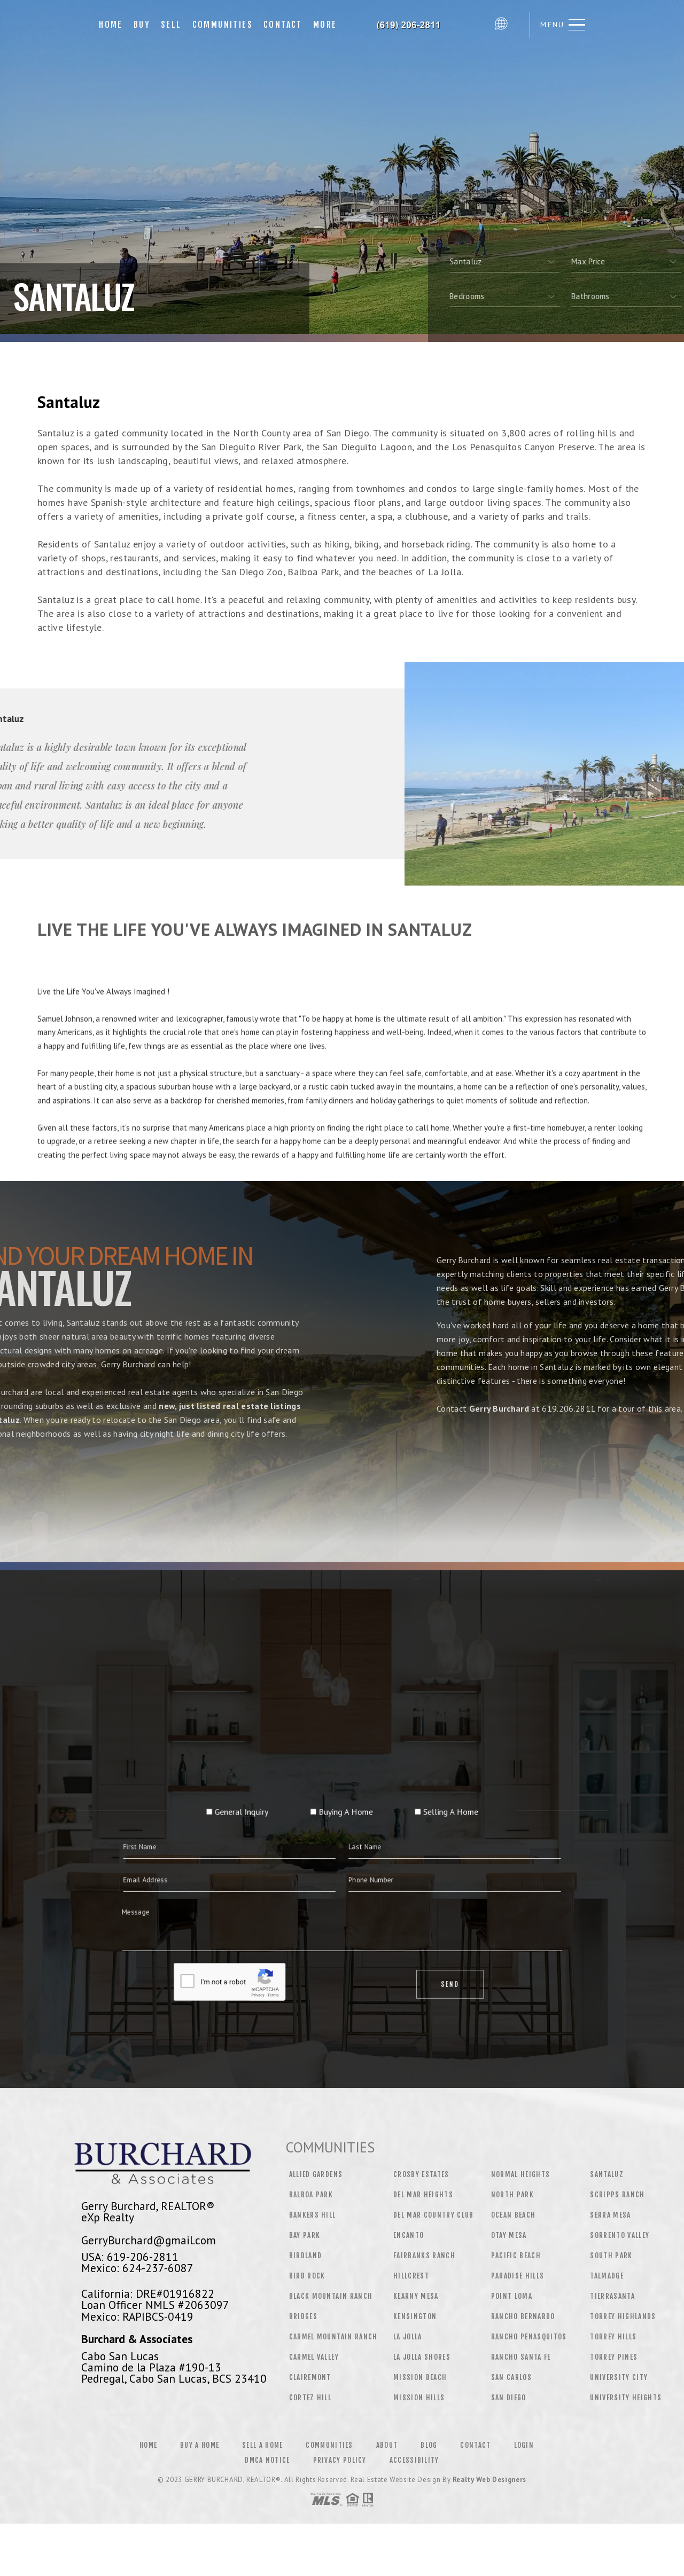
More (325, 24)
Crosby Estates (421, 2174)
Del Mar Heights (423, 2194)
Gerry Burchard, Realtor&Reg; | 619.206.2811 (415, 25)
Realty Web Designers (489, 2479)
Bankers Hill (312, 2215)
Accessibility (414, 2460)
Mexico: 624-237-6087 (137, 2267)
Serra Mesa (610, 2215)
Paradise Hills (518, 2276)
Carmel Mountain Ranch (333, 2336)
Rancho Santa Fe (521, 2357)
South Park (611, 2255)
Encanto (408, 2235)
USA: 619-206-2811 (129, 2256)
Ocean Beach (513, 2215)
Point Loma (511, 2296)
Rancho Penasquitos (529, 2336)
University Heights (626, 2397)
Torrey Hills (613, 2336)
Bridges (303, 2316)
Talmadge (607, 2276)
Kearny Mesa (416, 2296)
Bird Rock (307, 2276)
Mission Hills (419, 2397)
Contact (282, 24)
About (387, 2445)
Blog (429, 2445)
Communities (222, 24)
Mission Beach (420, 2377)
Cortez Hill (310, 2397)
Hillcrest (411, 2276)
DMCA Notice (267, 2460)
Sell (171, 24)
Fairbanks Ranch (424, 2255)
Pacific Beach (516, 2255)
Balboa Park (311, 2194)
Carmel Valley (314, 2357)
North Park (512, 2194)
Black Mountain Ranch (331, 2296)
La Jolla (407, 2336)
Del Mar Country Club (433, 2215)
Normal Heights (520, 2174)
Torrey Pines (614, 2357)
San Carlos (511, 2377)
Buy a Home (199, 2445)
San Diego (508, 2397)
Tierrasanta (612, 2296)
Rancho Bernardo (523, 2316)
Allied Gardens (316, 2174)
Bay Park (305, 2235)
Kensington (415, 2316)
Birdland (305, 2255)
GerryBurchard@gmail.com (148, 2240)
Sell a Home (262, 2445)
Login (524, 2445)
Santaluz (607, 2174)
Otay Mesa (509, 2235)
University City (619, 2377)
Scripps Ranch (617, 2194)
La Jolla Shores (421, 2357)
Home (111, 24)
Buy (142, 24)
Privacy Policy (340, 2460)
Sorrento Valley (619, 2235)
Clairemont (310, 2377)
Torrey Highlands (623, 2316)
